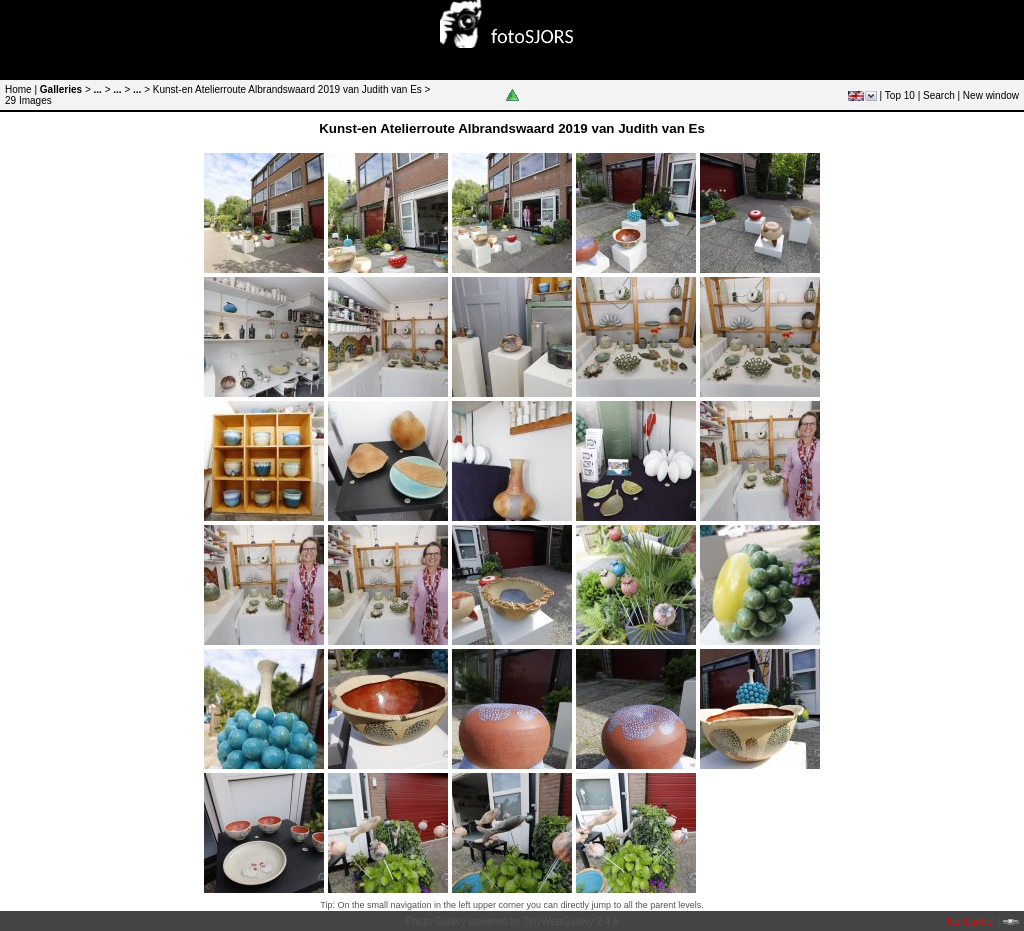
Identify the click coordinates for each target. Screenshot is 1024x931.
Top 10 (900, 95)
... (98, 89)
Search (939, 95)
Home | (21, 89)
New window (991, 95)
